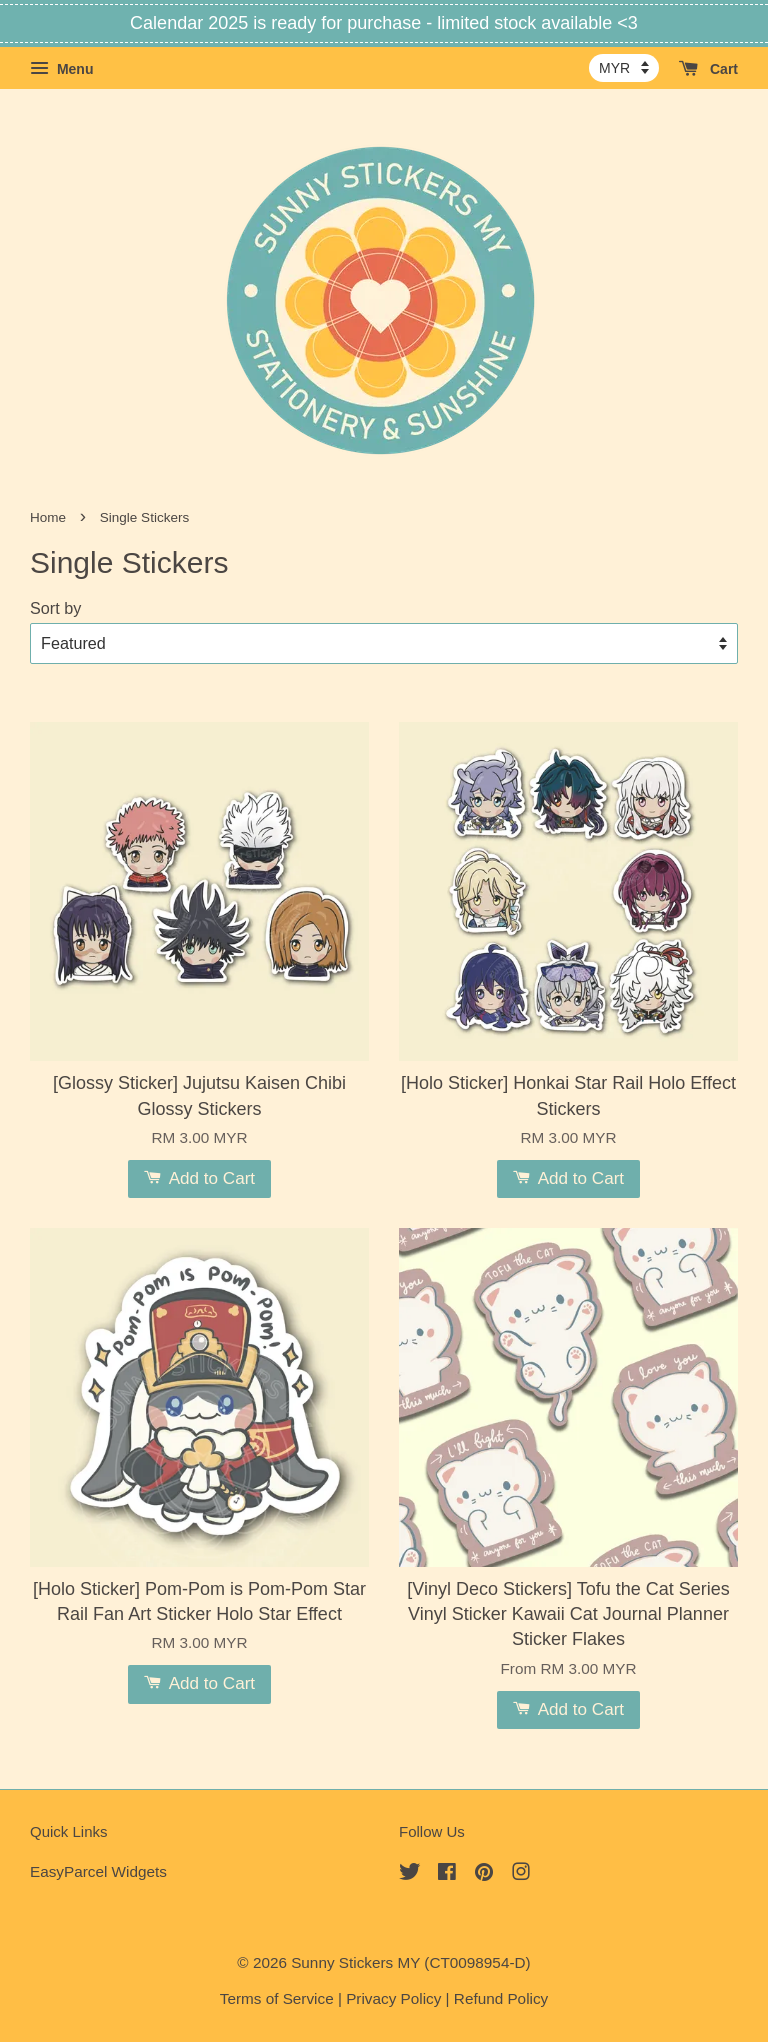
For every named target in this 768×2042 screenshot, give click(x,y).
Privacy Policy (393, 1998)
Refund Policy (501, 1998)
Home (48, 517)
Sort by (55, 608)
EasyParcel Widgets (98, 1871)
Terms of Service (277, 1998)
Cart (708, 69)
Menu (61, 69)
